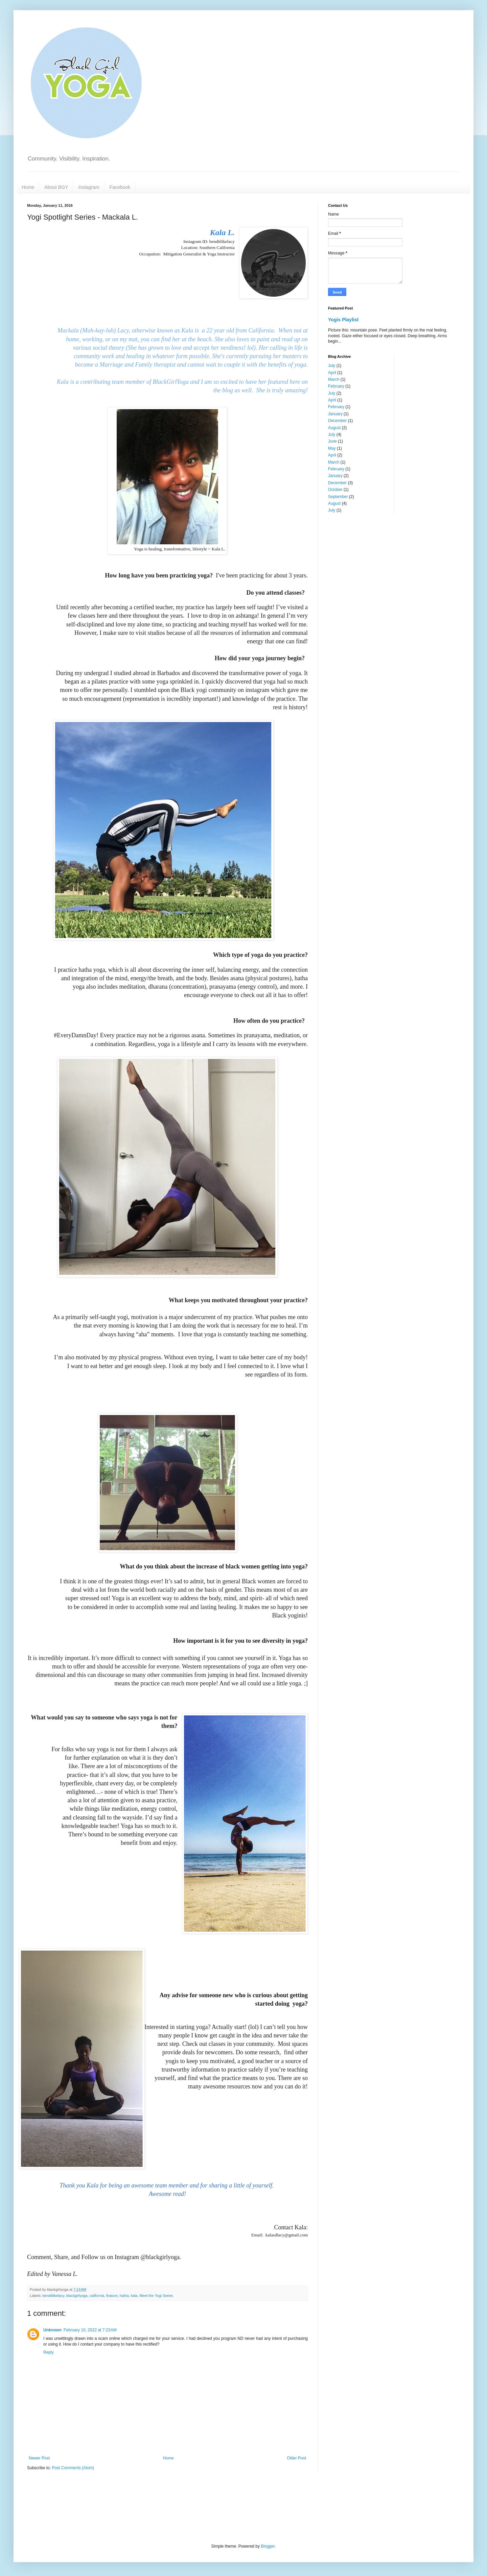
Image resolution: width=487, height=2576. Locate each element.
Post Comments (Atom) (73, 2468)
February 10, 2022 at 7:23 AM (90, 2330)
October (335, 489)
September (338, 496)
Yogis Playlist (343, 319)
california (97, 2296)
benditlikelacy (53, 2296)
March (333, 379)
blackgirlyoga (77, 2296)
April (332, 372)
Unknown (52, 2330)
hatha (124, 2296)
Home (28, 187)
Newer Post (39, 2458)
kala (134, 2296)
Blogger (268, 2546)
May (332, 448)
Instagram (88, 187)
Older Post (296, 2458)
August (334, 427)
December (337, 420)
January (335, 414)
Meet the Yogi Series (156, 2296)
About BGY (56, 187)
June (332, 441)
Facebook (120, 187)
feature (112, 2296)
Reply (48, 2352)
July (331, 365)
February (336, 386)
